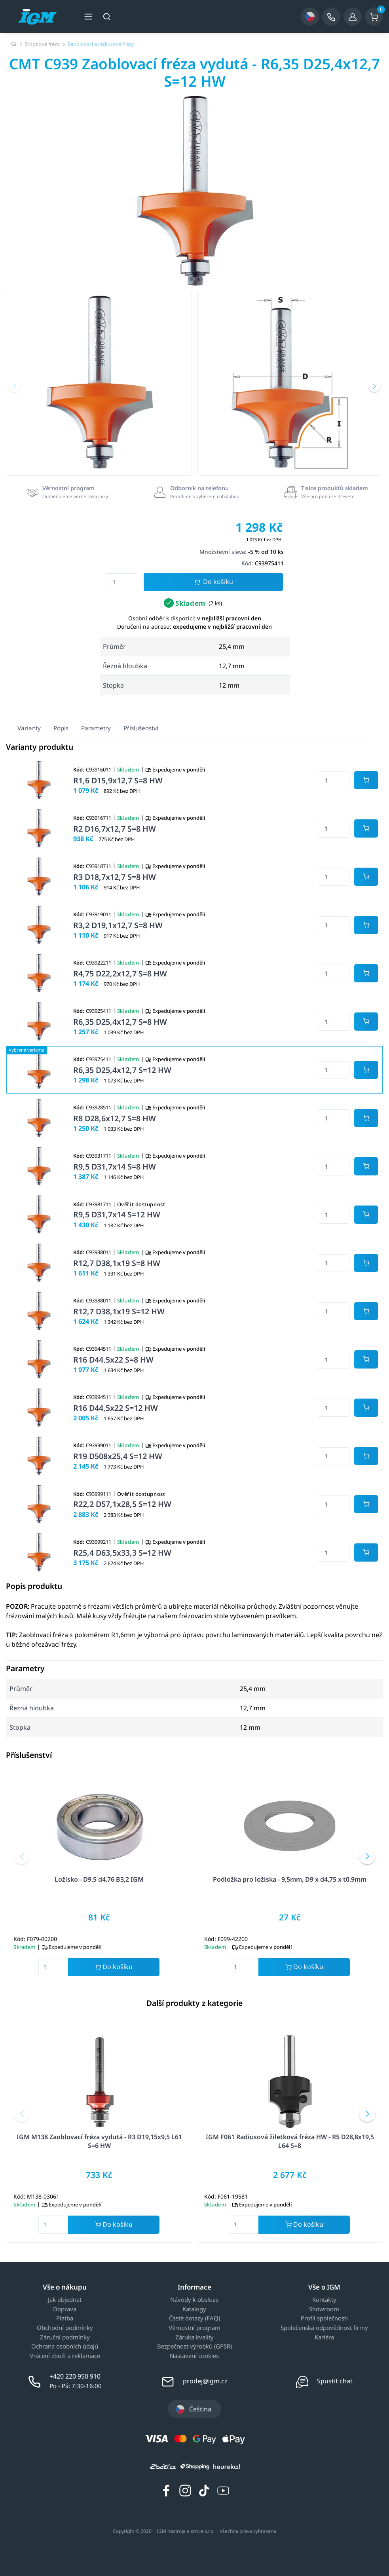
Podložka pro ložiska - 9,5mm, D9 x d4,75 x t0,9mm (289, 1879)
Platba (64, 2318)
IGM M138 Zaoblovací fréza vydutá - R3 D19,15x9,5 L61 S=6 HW (99, 2141)
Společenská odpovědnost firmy (324, 2328)
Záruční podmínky (65, 2337)
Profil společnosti (324, 2318)
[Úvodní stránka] (14, 43)
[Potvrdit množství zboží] (366, 780)
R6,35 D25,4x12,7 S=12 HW (122, 1070)
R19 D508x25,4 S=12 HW (117, 1456)
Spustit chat (335, 2381)
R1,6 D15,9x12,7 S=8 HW (118, 780)
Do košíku (213, 582)
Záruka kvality (194, 2337)
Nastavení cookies (194, 2356)
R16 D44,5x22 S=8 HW (113, 1359)
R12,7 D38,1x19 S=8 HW (116, 1263)
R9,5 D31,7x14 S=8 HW (114, 1166)
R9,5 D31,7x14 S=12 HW (116, 1214)
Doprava (64, 2309)
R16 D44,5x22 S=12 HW (115, 1408)
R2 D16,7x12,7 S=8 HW (114, 828)
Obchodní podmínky (65, 2328)
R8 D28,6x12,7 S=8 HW (114, 1118)
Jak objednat (65, 2300)
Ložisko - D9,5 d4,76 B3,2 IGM (99, 1879)
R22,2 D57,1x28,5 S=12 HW (122, 1504)
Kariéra (324, 2337)
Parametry (96, 728)
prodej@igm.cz (205, 2381)
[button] (15, 386)
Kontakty (324, 2300)
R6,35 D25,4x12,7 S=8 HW (120, 1021)
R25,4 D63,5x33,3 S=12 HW (122, 1552)
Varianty (29, 728)
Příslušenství (140, 728)
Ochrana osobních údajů (64, 2346)
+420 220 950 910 (75, 2376)
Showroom (324, 2309)
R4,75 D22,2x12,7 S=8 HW (120, 973)
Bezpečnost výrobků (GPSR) (194, 2346)
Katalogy (194, 2309)
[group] (99, 383)
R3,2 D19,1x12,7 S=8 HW (118, 925)
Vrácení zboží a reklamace (65, 2356)
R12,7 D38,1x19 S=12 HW (119, 1311)
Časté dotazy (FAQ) (194, 2318)
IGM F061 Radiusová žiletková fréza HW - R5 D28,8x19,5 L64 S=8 (290, 2141)
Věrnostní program (194, 2328)
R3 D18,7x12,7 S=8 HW (114, 877)
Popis (60, 728)
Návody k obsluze (194, 2300)
